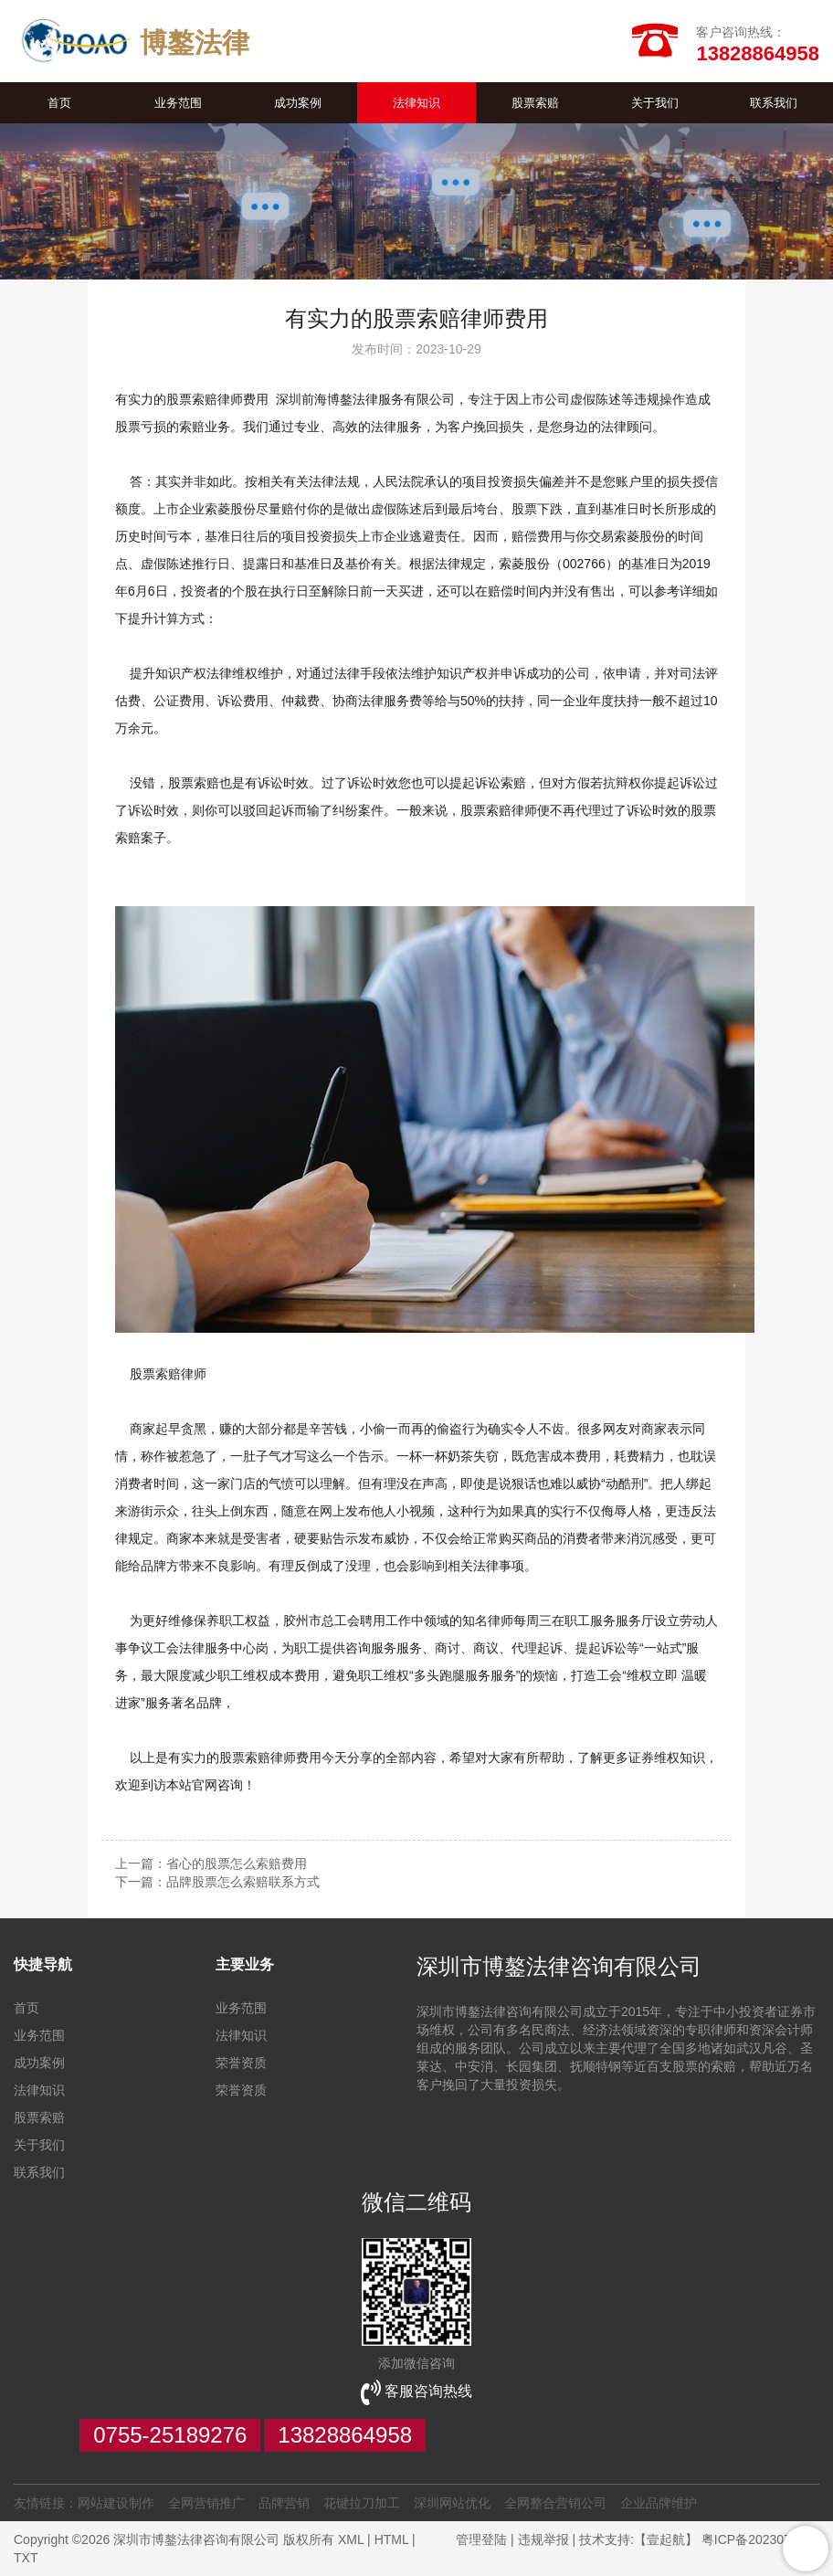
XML (351, 2539)
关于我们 (655, 103)
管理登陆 (481, 2539)
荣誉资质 (241, 2062)
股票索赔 (535, 103)
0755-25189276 (170, 2435)
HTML (391, 2539)
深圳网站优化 (452, 2503)
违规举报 (543, 2539)
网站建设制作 (116, 2503)
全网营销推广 (206, 2503)
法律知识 (416, 103)
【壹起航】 (666, 2539)
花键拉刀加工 (361, 2503)
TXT (25, 2557)
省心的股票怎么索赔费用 (236, 1863)
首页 (59, 103)
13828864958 (345, 2435)
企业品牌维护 (658, 2503)
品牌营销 (284, 2503)
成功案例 (298, 103)
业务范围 (178, 103)
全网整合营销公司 (555, 2503)
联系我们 (773, 103)
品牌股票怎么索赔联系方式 (243, 1881)
